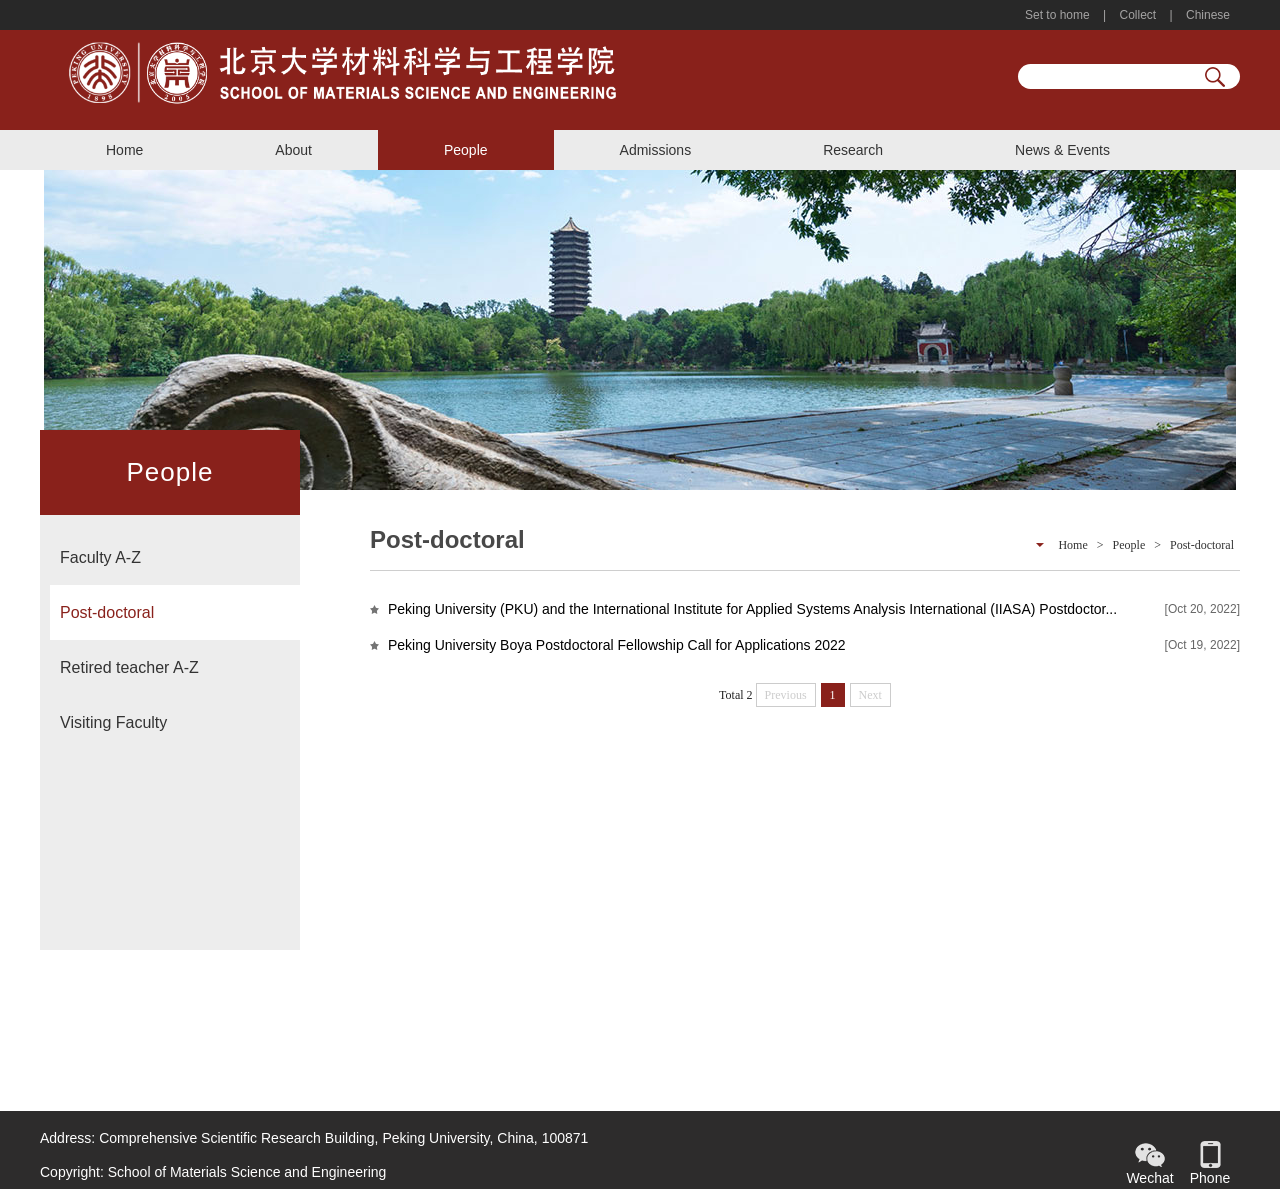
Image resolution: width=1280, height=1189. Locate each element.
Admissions (656, 150)
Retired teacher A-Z (129, 667)
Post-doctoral (107, 612)
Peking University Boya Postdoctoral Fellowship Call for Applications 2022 (617, 645)
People (466, 150)
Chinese (1206, 15)
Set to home (1059, 15)
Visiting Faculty (113, 722)
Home (124, 150)
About (293, 150)
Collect (1137, 15)
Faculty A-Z (100, 557)
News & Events (1062, 150)
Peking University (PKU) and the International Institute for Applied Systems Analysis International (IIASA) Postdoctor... (752, 609)
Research (853, 150)
